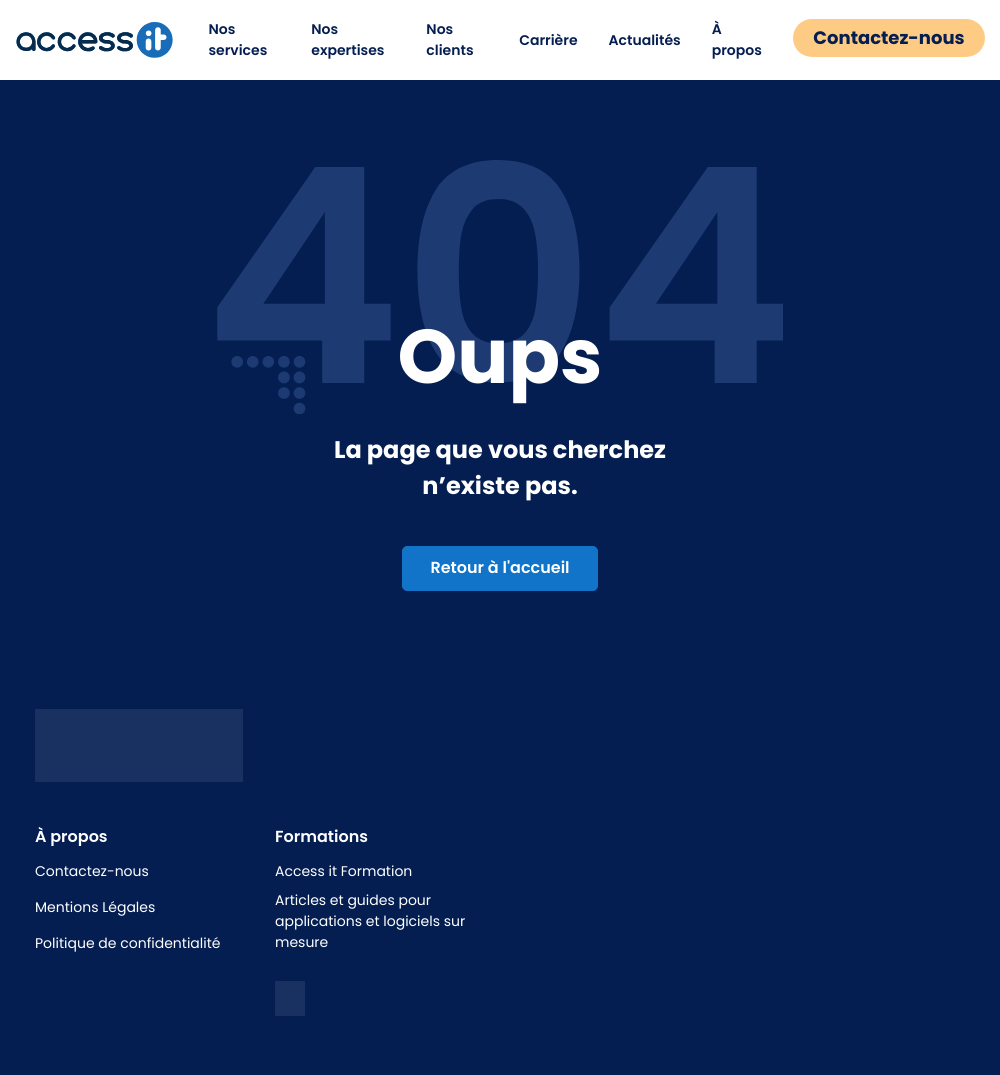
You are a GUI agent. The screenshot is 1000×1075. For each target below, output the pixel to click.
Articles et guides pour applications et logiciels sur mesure (370, 921)
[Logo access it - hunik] (139, 766)
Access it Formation (343, 871)
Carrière (537, 40)
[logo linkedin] (290, 998)
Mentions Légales (95, 907)
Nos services (249, 39)
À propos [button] (726, 39)
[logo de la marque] (106, 40)
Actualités (633, 40)
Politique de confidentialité (127, 943)
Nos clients (445, 39)
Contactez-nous (877, 38)
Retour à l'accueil (499, 567)
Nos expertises (351, 39)
